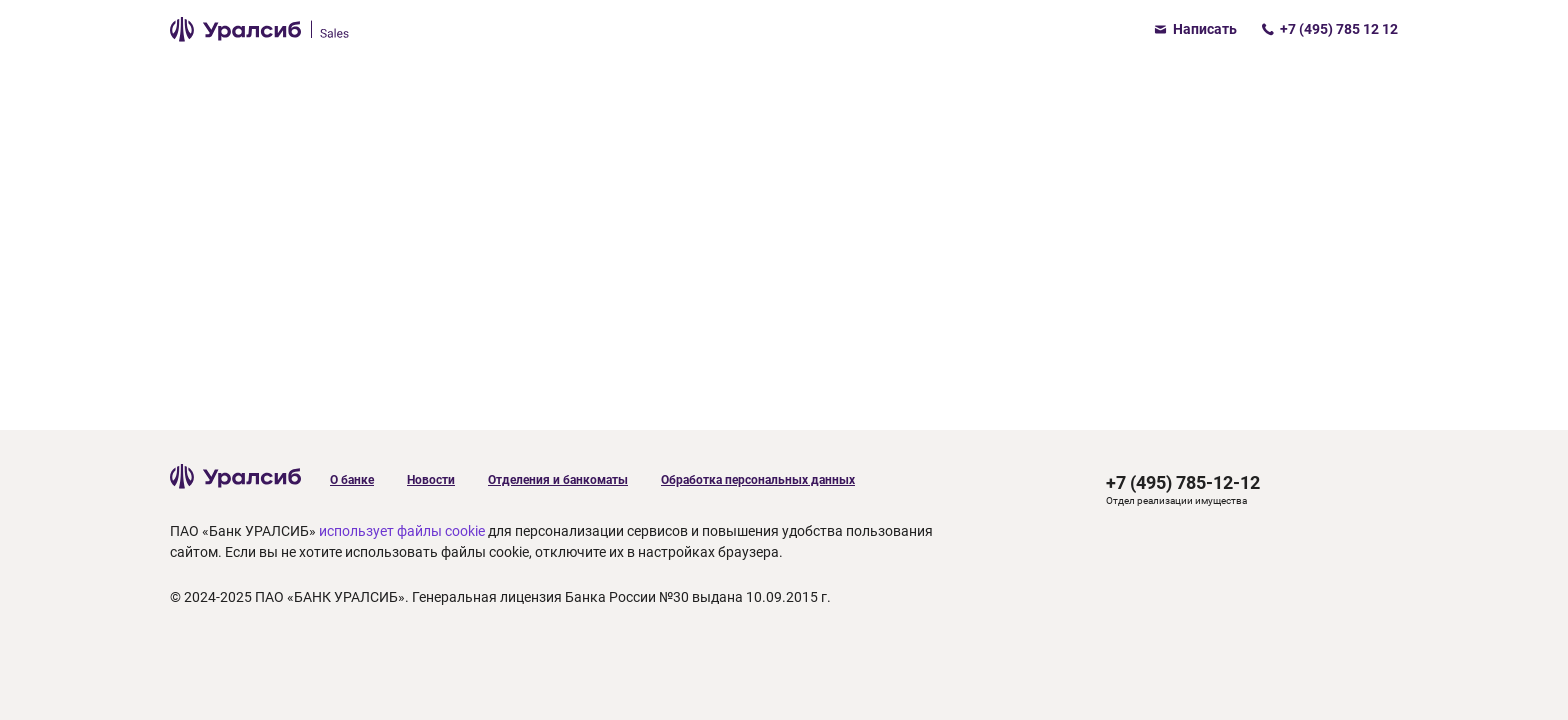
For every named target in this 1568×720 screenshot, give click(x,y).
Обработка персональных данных (758, 480)
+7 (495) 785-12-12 (1183, 482)
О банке (352, 480)
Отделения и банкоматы (558, 480)
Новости (431, 480)
